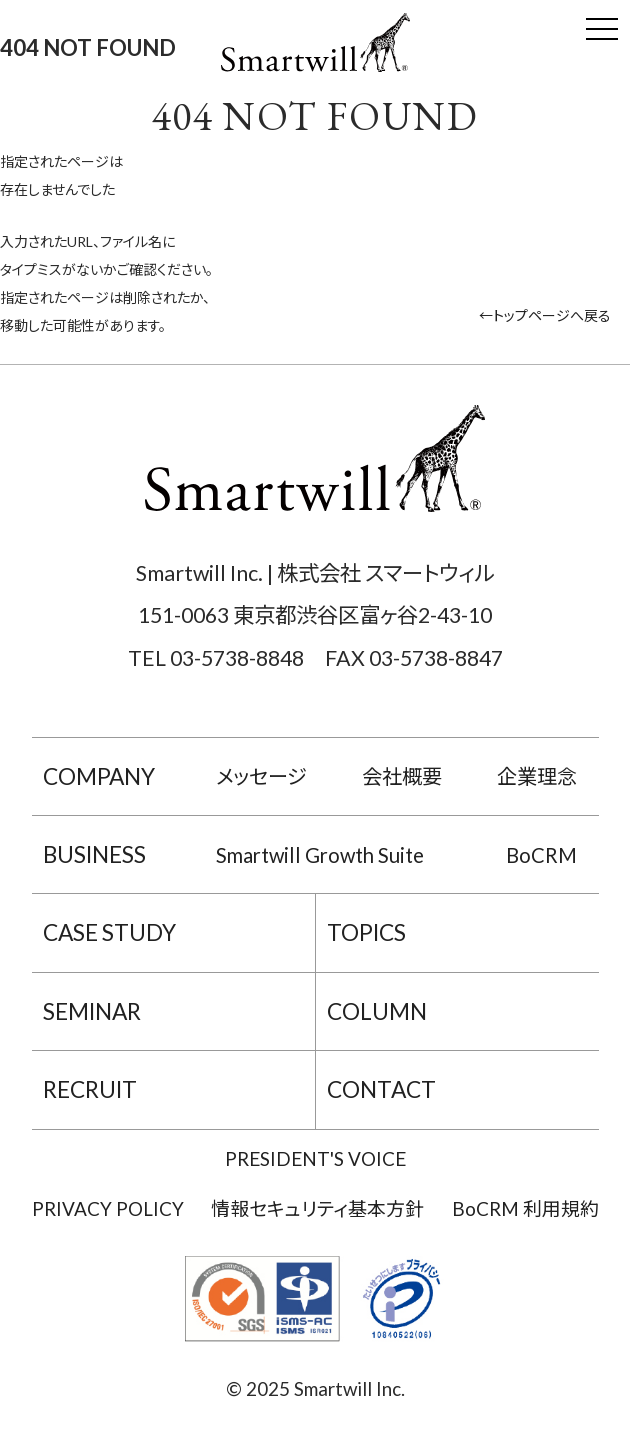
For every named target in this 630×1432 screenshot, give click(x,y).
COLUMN (377, 1011)
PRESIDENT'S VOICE (315, 1158)
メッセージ (261, 776)
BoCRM (541, 855)
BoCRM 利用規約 (525, 1208)
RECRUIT (90, 1089)
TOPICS (366, 932)
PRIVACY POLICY (108, 1208)
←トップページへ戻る (545, 315)
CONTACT (381, 1089)
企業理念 (537, 776)
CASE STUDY (109, 932)
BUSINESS (94, 854)
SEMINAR (92, 1011)
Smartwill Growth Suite (320, 855)
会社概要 (402, 776)
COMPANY (99, 776)
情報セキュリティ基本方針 (317, 1208)
